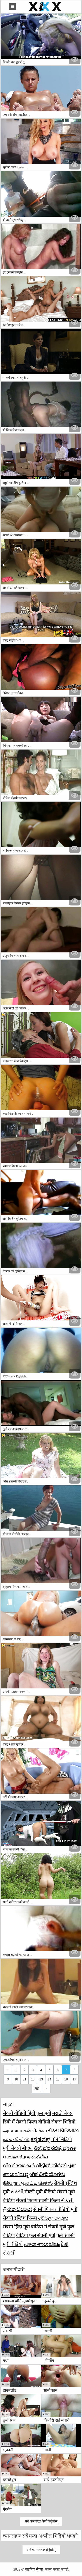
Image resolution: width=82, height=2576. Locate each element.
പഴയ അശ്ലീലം (42, 2244)
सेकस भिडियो (63, 2122)
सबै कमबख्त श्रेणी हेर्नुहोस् (41, 2521)
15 (57, 2079)
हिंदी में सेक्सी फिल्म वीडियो (27, 2122)
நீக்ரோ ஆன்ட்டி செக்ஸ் (28, 2183)
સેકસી (17, 2192)
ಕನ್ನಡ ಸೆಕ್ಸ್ (40, 2139)
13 (41, 2079)
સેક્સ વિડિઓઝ (63, 2130)
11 (24, 2079)
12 (33, 2079)
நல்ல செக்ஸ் (16, 2139)
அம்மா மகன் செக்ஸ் (25, 2130)
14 (49, 2079)
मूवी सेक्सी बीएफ (18, 2148)
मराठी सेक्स (62, 2113)
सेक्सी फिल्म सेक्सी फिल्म (38, 2200)
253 (37, 2088)
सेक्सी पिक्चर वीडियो (51, 2209)
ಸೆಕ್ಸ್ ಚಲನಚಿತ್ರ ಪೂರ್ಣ (55, 2148)
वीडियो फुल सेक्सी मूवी (35, 2235)
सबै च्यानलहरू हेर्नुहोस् (41, 2549)
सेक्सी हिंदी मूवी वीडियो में (25, 2227)
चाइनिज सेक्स (34, 2569)
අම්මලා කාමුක (53, 2218)
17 (74, 2079)
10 (16, 2079)
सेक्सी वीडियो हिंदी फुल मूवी (27, 2113)
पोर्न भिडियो (61, 2139)
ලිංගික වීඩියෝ (17, 2209)
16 (66, 2079)
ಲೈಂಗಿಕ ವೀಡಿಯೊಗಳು (45, 2174)
